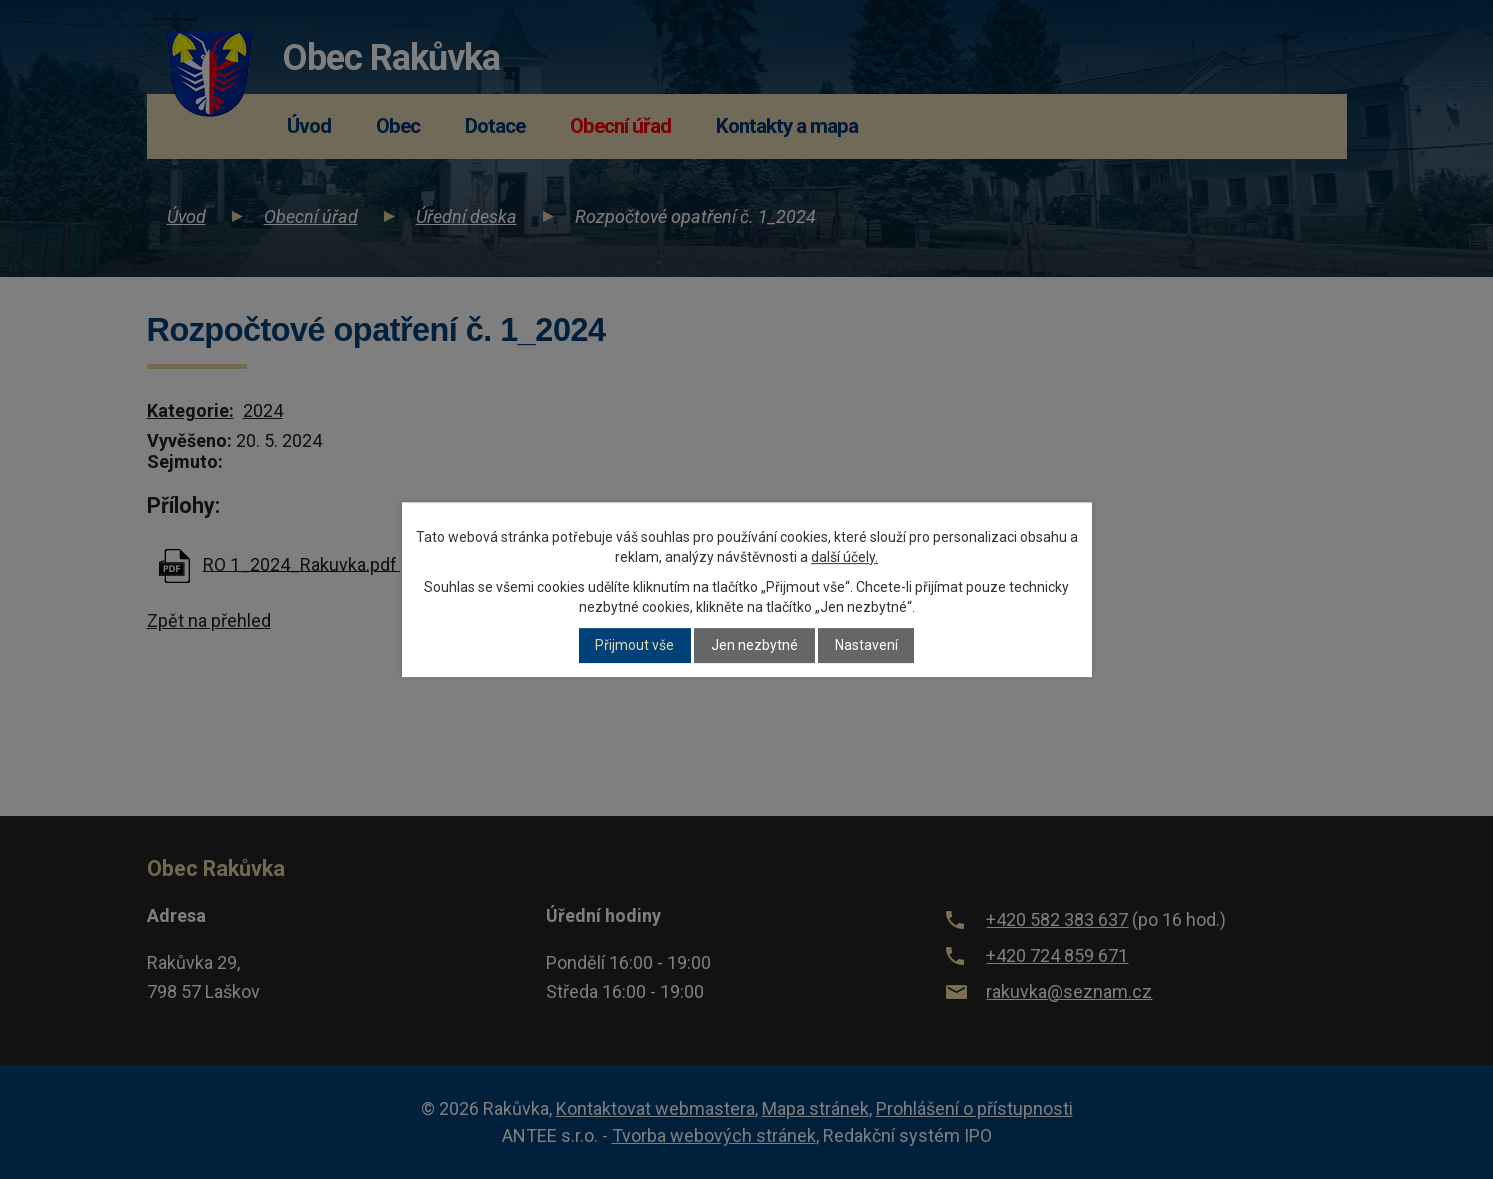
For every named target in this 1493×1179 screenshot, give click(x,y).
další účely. (844, 557)
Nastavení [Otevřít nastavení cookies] (866, 646)
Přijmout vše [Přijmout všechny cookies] (634, 646)
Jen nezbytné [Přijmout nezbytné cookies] (754, 646)
